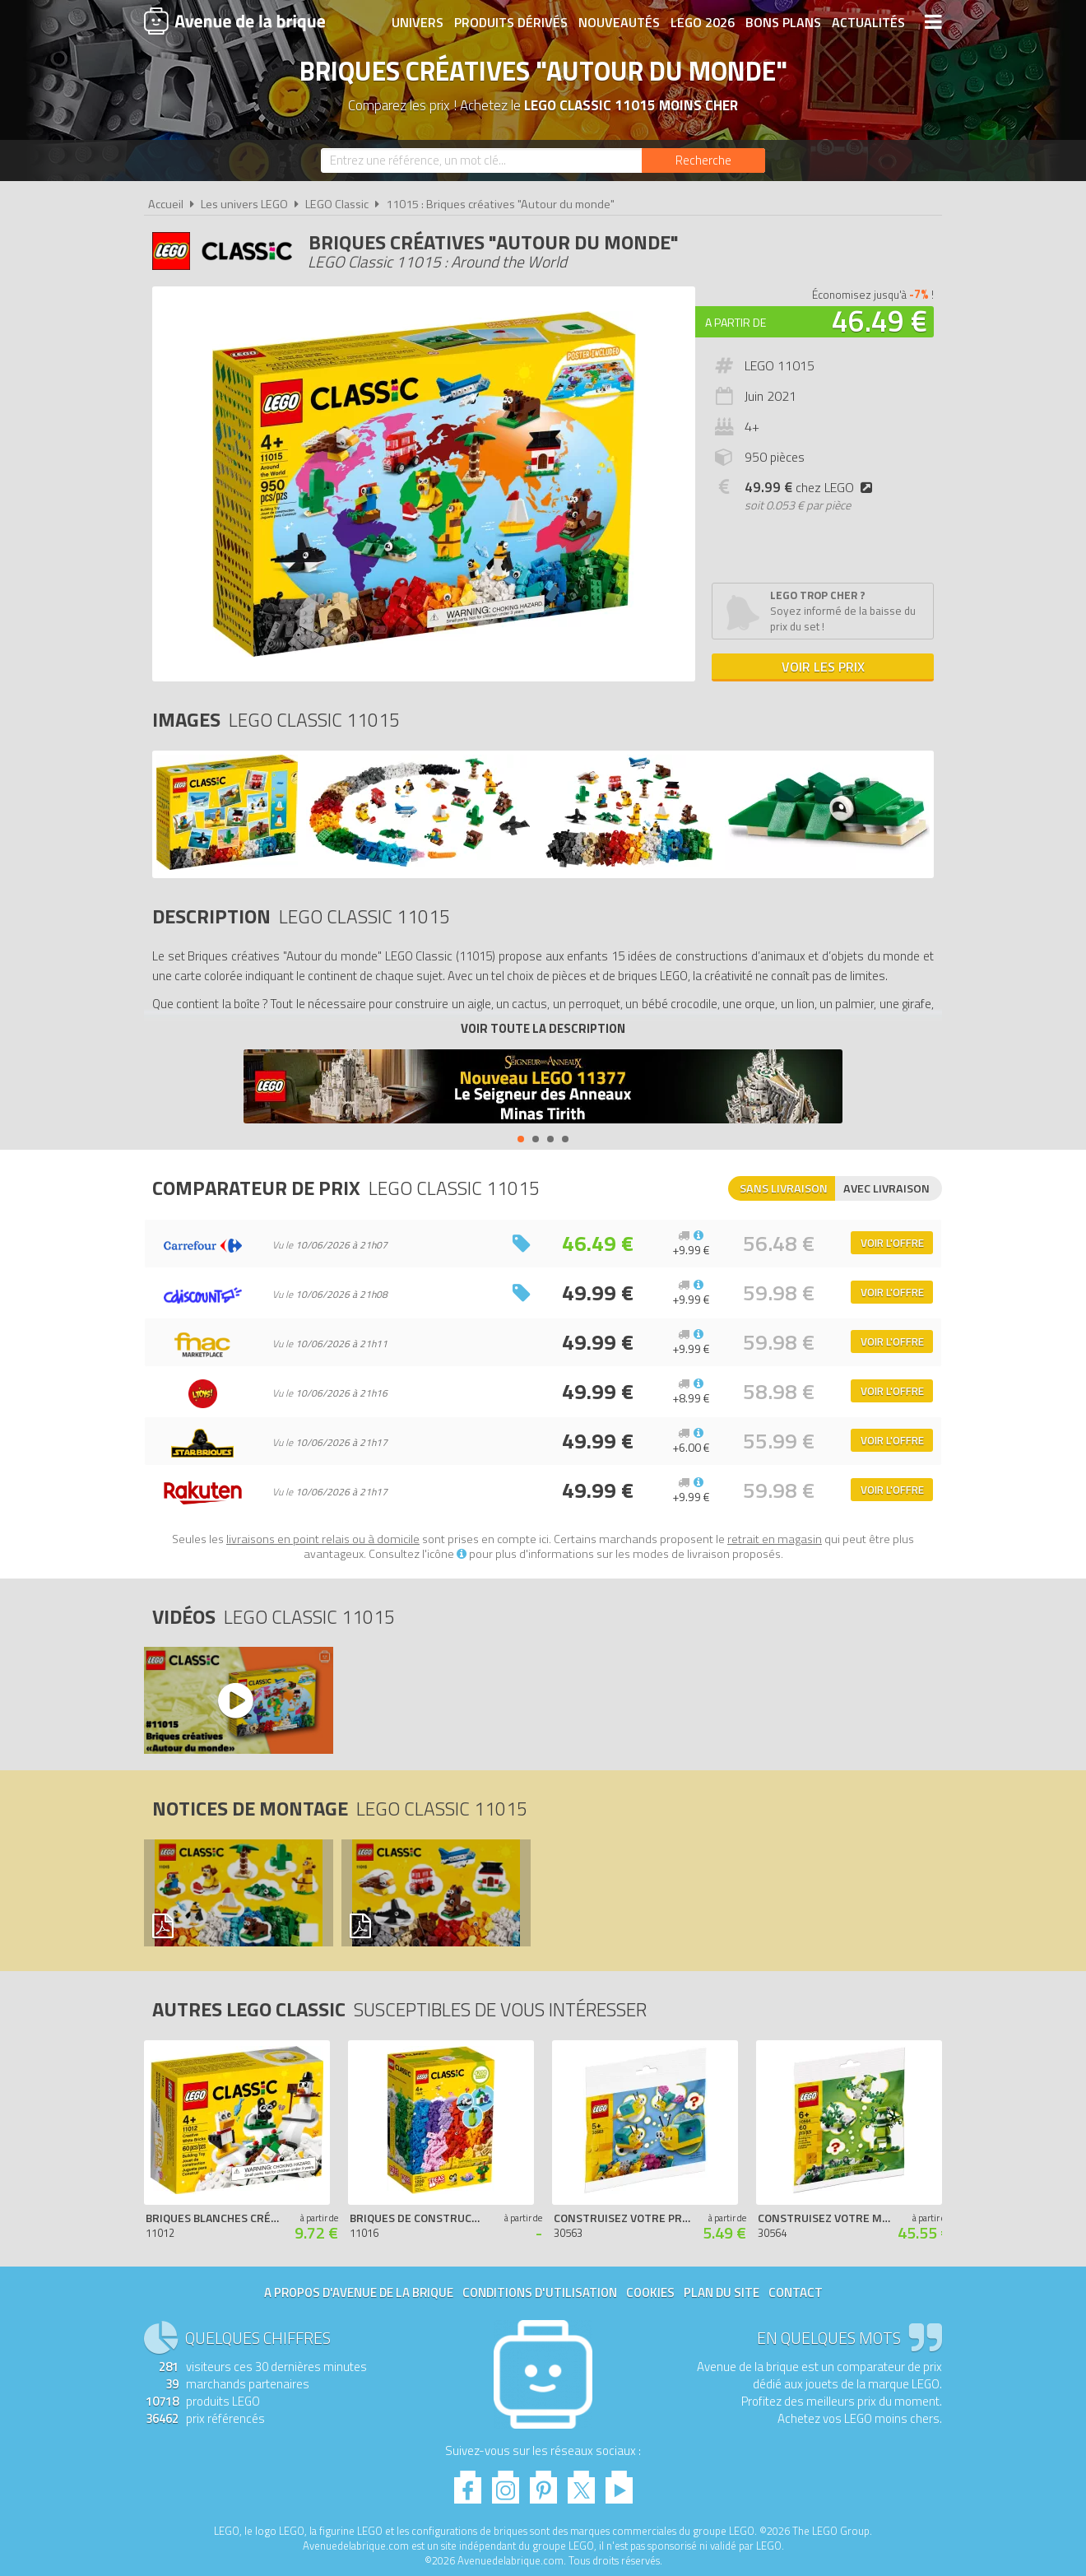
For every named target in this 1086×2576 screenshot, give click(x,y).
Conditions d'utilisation (539, 2292)
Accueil (165, 204)
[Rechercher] (703, 160)
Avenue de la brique (234, 20)
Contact (795, 2292)
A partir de (735, 322)
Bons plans (783, 22)
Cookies (650, 2292)
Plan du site (721, 2292)
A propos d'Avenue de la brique (358, 2292)
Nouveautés (619, 22)
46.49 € (879, 320)
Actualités (868, 22)
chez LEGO (812, 487)
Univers (417, 22)
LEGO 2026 (703, 22)
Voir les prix (823, 667)
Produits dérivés (511, 22)
